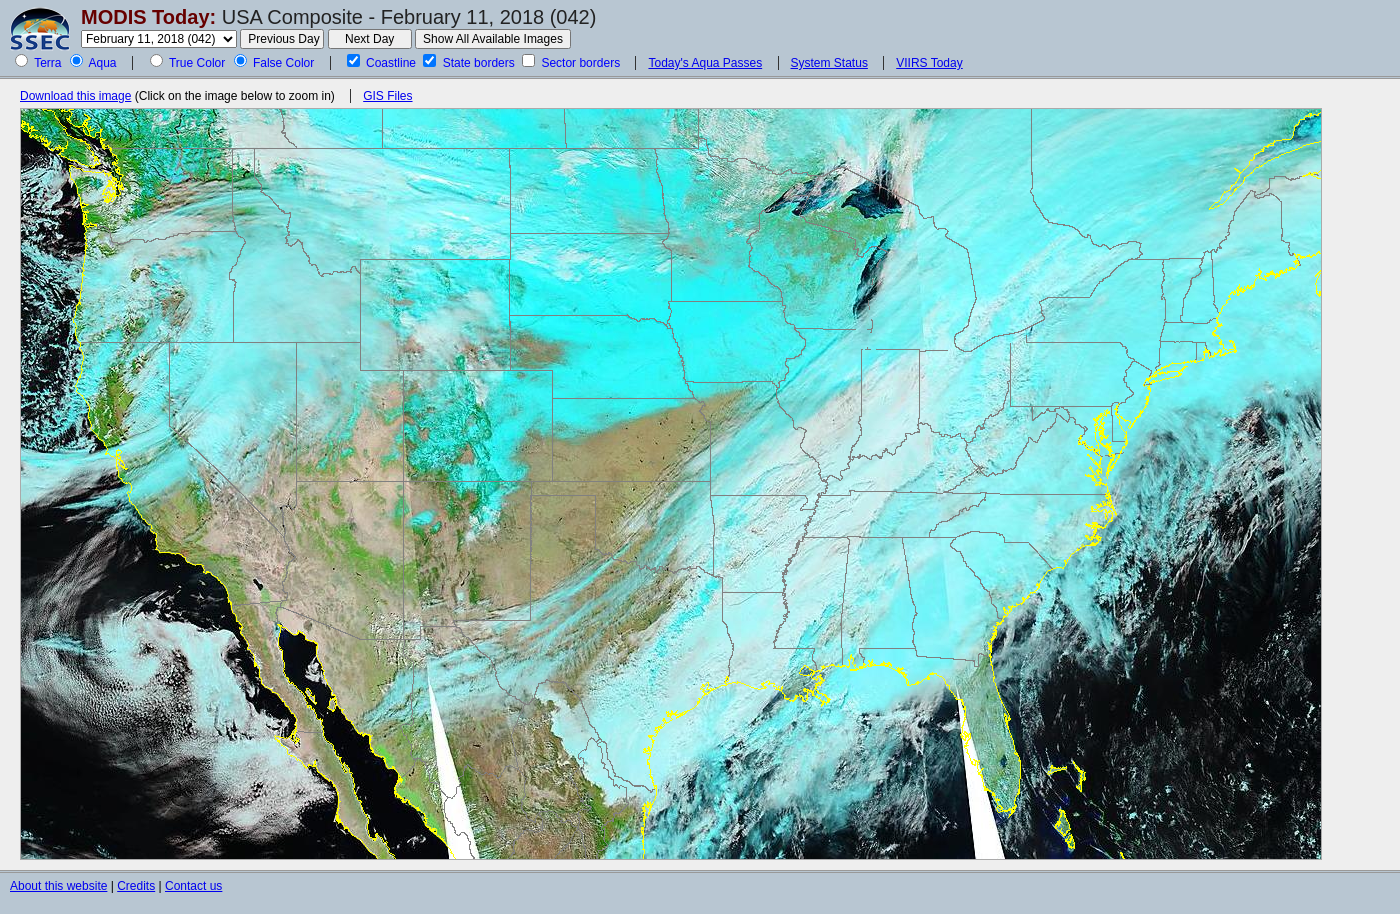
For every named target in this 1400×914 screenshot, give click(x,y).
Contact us (193, 886)
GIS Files (387, 96)
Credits (136, 886)
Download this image (75, 96)
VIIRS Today (929, 63)
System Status (829, 63)
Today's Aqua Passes (705, 63)
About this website (58, 886)
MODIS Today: (148, 17)
